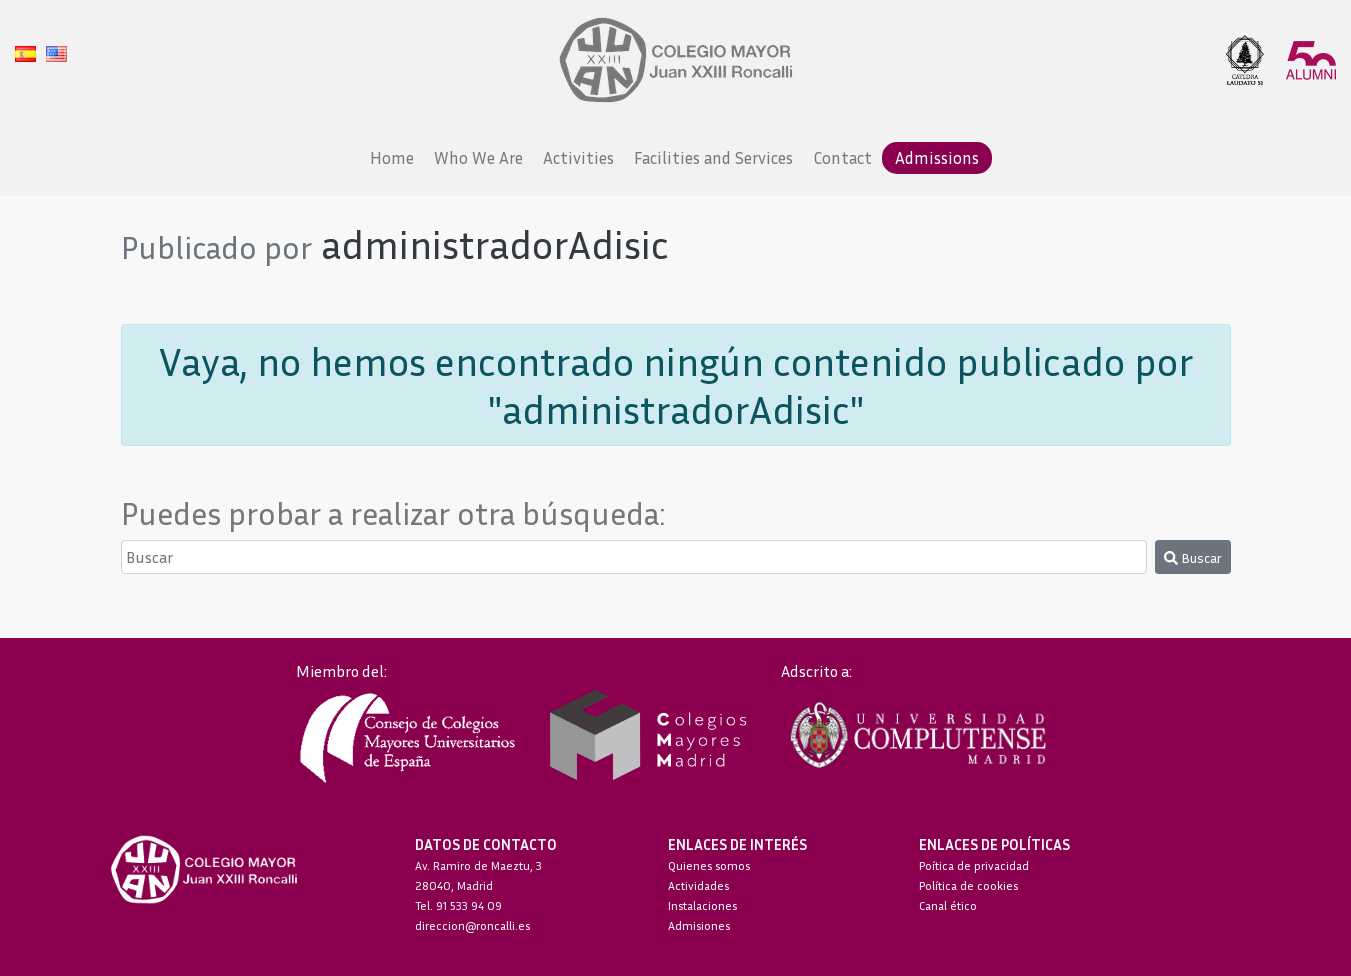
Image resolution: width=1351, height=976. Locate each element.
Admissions (937, 157)
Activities (578, 157)
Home (392, 157)
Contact (842, 157)
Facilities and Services (713, 157)
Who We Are (478, 157)
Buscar (1193, 557)
